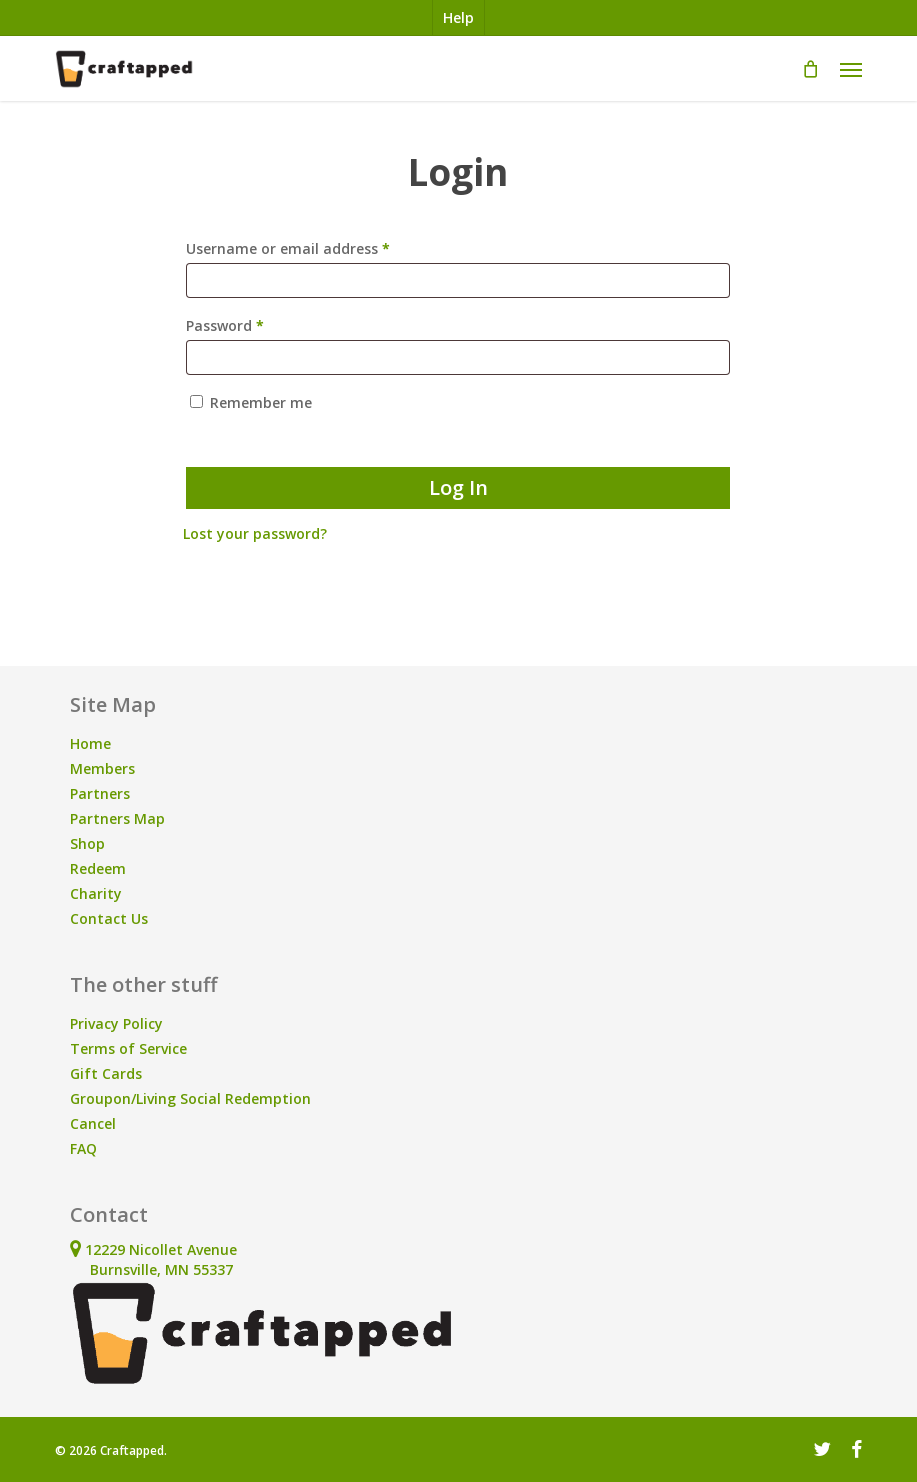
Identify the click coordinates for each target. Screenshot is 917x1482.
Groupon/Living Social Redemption (190, 1098)
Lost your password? (255, 533)
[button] (851, 69)
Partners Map (117, 818)
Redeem (98, 868)
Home (90, 743)
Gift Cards (106, 1073)
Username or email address (318, 246)
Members (102, 768)
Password (255, 323)
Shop (87, 843)
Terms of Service (128, 1048)
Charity (96, 893)
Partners (100, 793)
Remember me (261, 402)
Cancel (93, 1123)
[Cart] (811, 69)
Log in (458, 487)
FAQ (83, 1148)
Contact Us (109, 918)
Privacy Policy (116, 1023)
